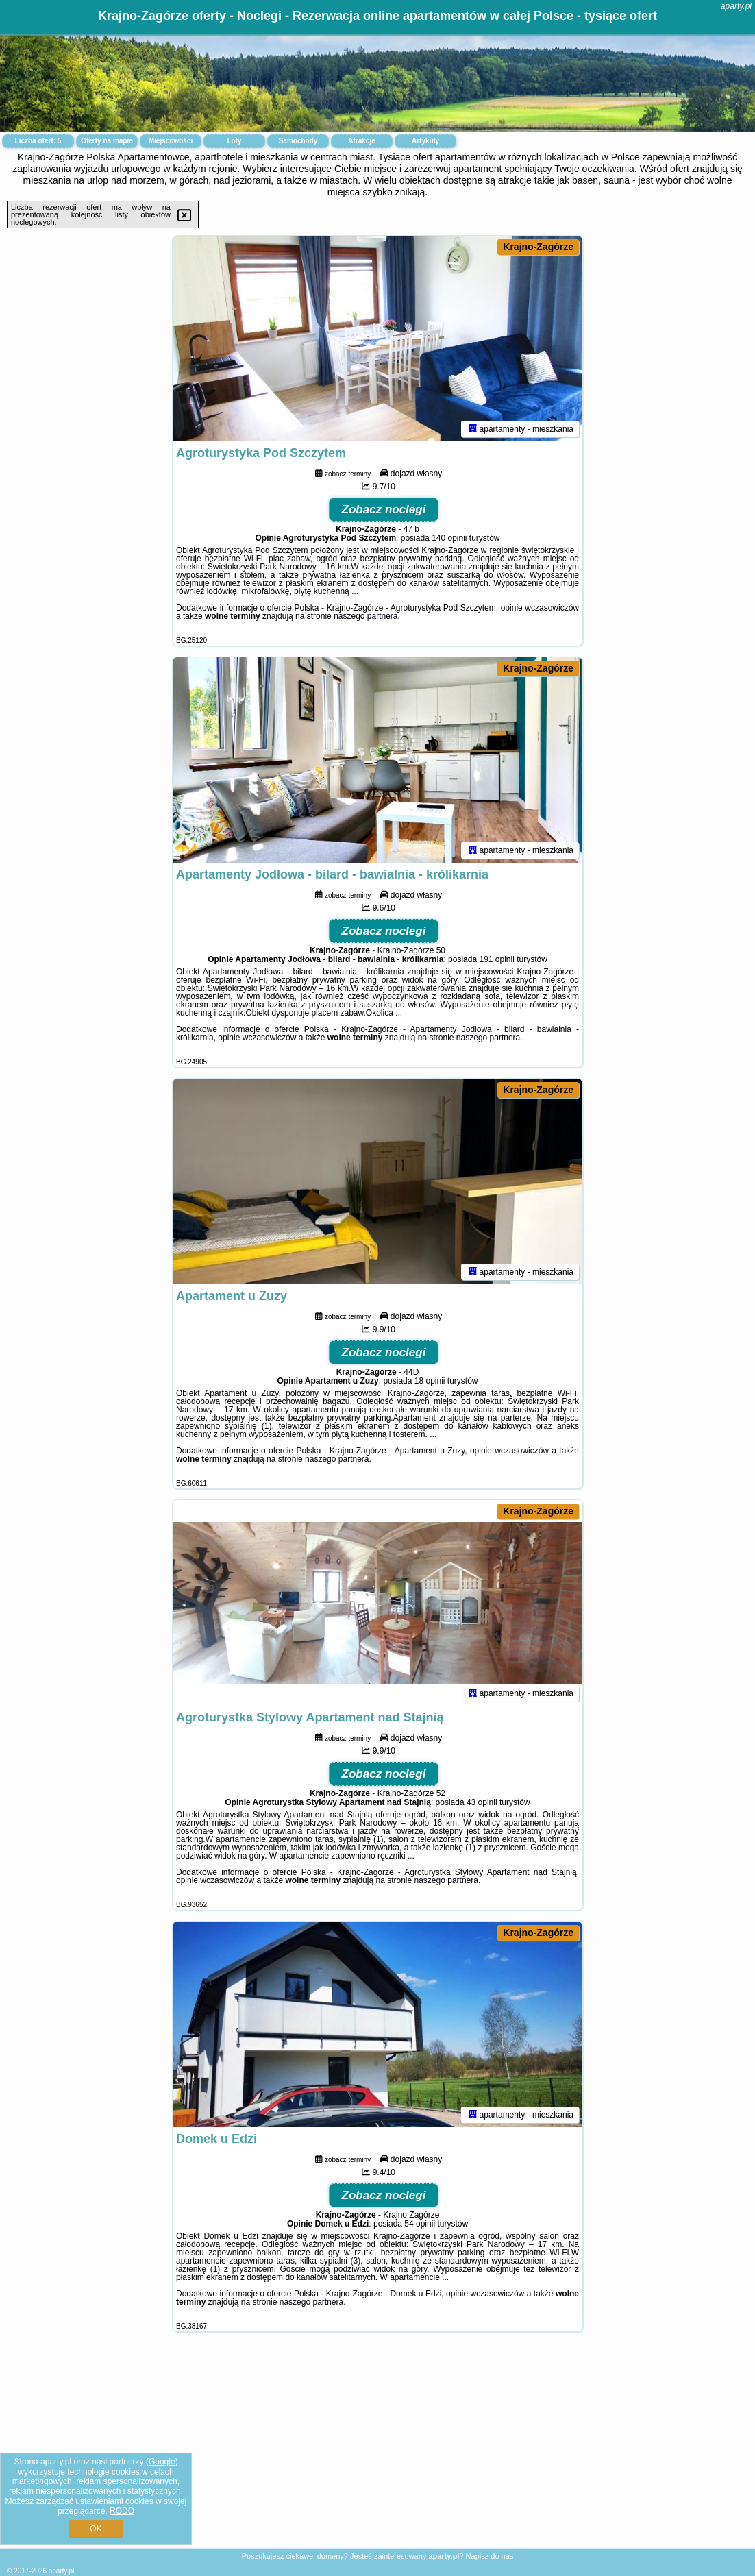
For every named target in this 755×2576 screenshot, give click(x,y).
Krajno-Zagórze (538, 246)
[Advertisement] (377, 2450)
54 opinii (419, 2224)
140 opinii (449, 538)
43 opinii (482, 1802)
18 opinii (429, 1381)
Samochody (298, 141)
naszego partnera (365, 616)
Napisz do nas (490, 2556)
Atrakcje (361, 141)
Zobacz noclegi (384, 509)
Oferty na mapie (107, 141)
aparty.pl (736, 6)
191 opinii (496, 959)
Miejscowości (171, 141)
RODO (122, 2511)
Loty (234, 141)
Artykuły (425, 141)
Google (162, 2461)
